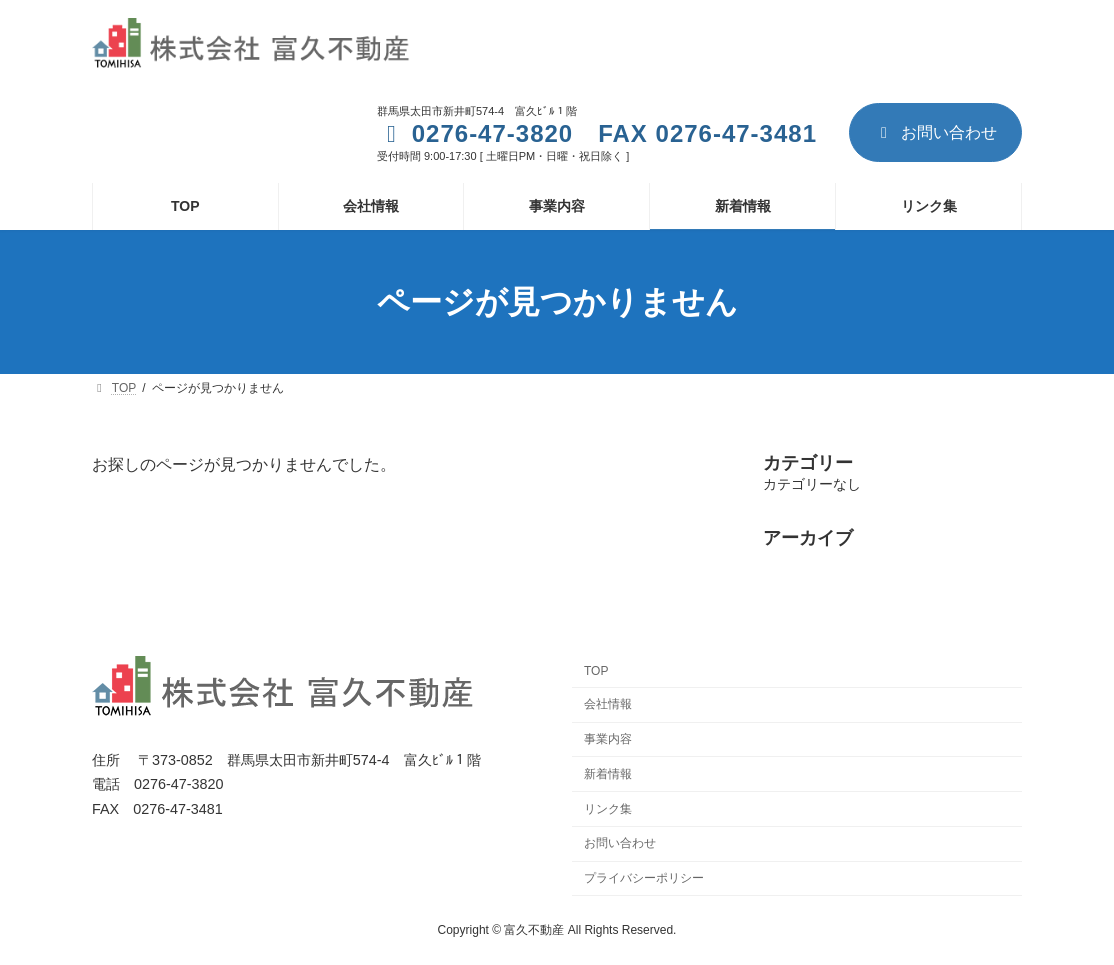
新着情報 (608, 773)
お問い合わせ (935, 132)
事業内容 (608, 739)
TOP (596, 671)
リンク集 (608, 808)
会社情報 (608, 704)
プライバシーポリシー (644, 878)
